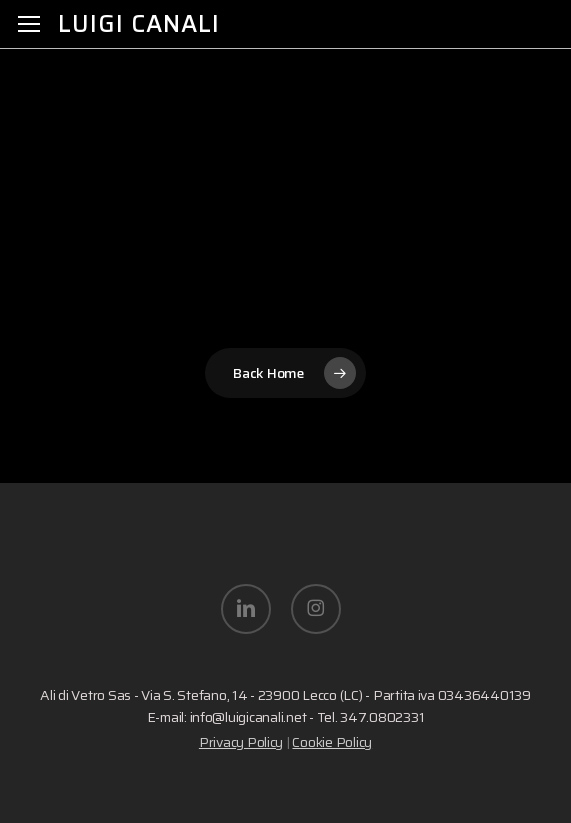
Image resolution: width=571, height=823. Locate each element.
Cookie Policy (332, 742)
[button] (29, 24)
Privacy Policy (241, 742)
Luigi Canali (139, 24)
